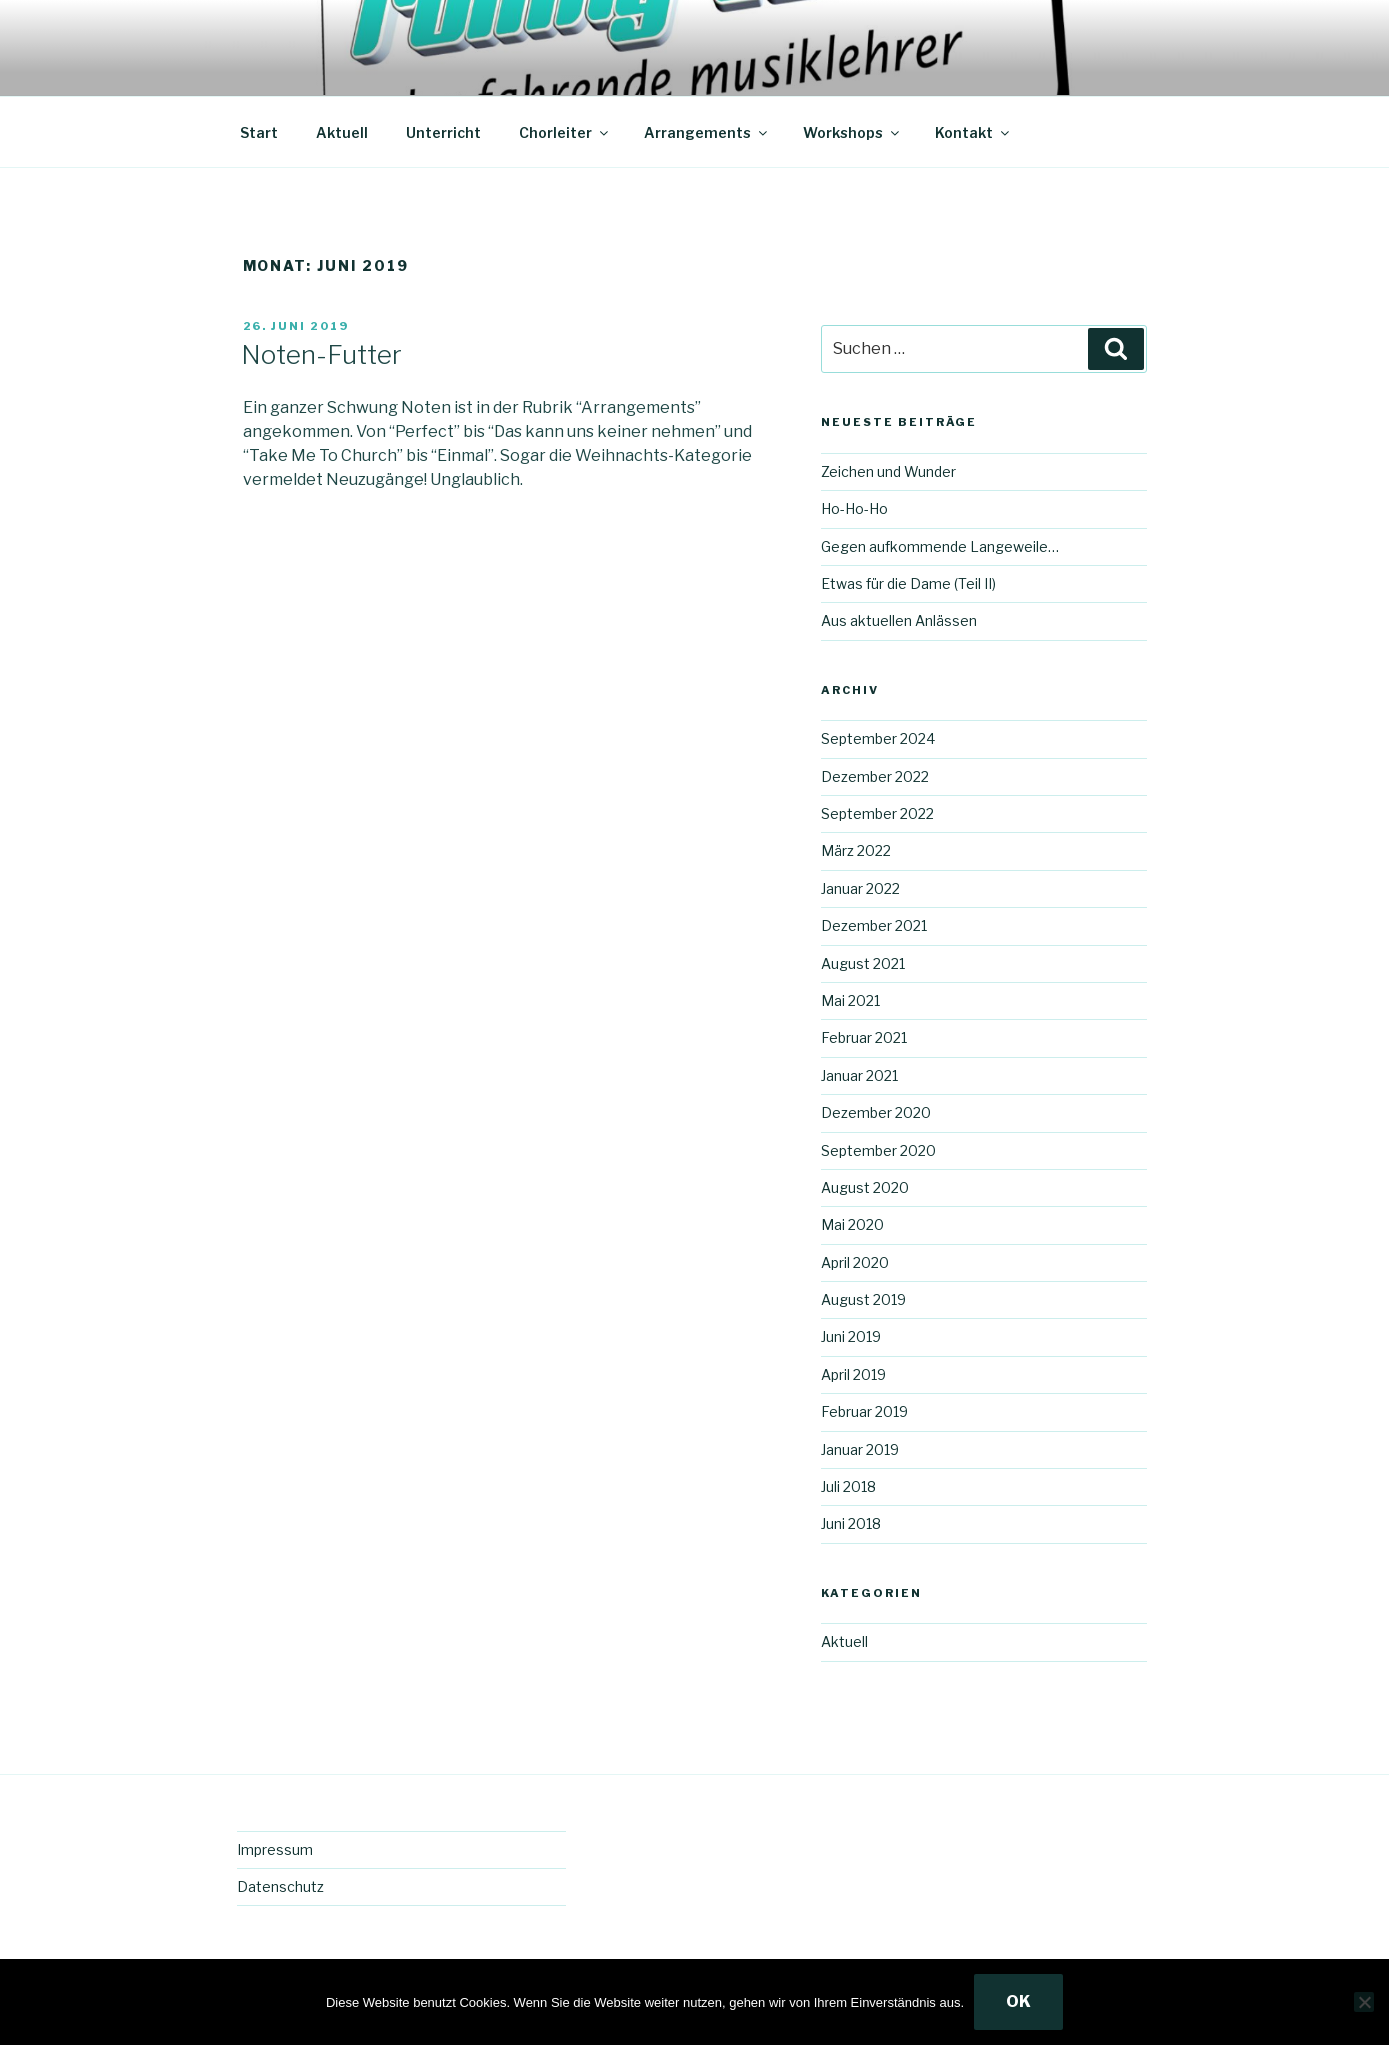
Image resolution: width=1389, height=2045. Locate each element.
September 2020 (878, 1150)
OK (1018, 2001)
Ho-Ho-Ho (854, 508)
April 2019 (853, 1374)
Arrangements (707, 132)
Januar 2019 (860, 1449)
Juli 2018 (848, 1486)
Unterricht (443, 132)
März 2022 (856, 850)
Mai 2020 (852, 1224)
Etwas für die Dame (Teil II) (908, 583)
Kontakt (973, 132)
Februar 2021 (864, 1037)
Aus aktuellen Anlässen (899, 620)
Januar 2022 (860, 888)
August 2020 (865, 1187)
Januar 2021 (859, 1075)
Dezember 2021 (874, 925)
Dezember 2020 (876, 1112)
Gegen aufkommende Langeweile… (940, 546)
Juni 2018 (851, 1523)
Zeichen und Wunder (888, 471)
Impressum (275, 1849)
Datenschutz (280, 1886)
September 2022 (877, 813)
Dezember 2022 (875, 776)
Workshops (852, 132)
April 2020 (855, 1262)
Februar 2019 (864, 1411)
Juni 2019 (851, 1336)
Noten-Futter (321, 354)
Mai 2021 (850, 1000)
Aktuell (342, 132)
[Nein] (1364, 2002)
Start (259, 132)
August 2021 (863, 963)
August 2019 (863, 1299)
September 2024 (878, 738)
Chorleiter (565, 132)
